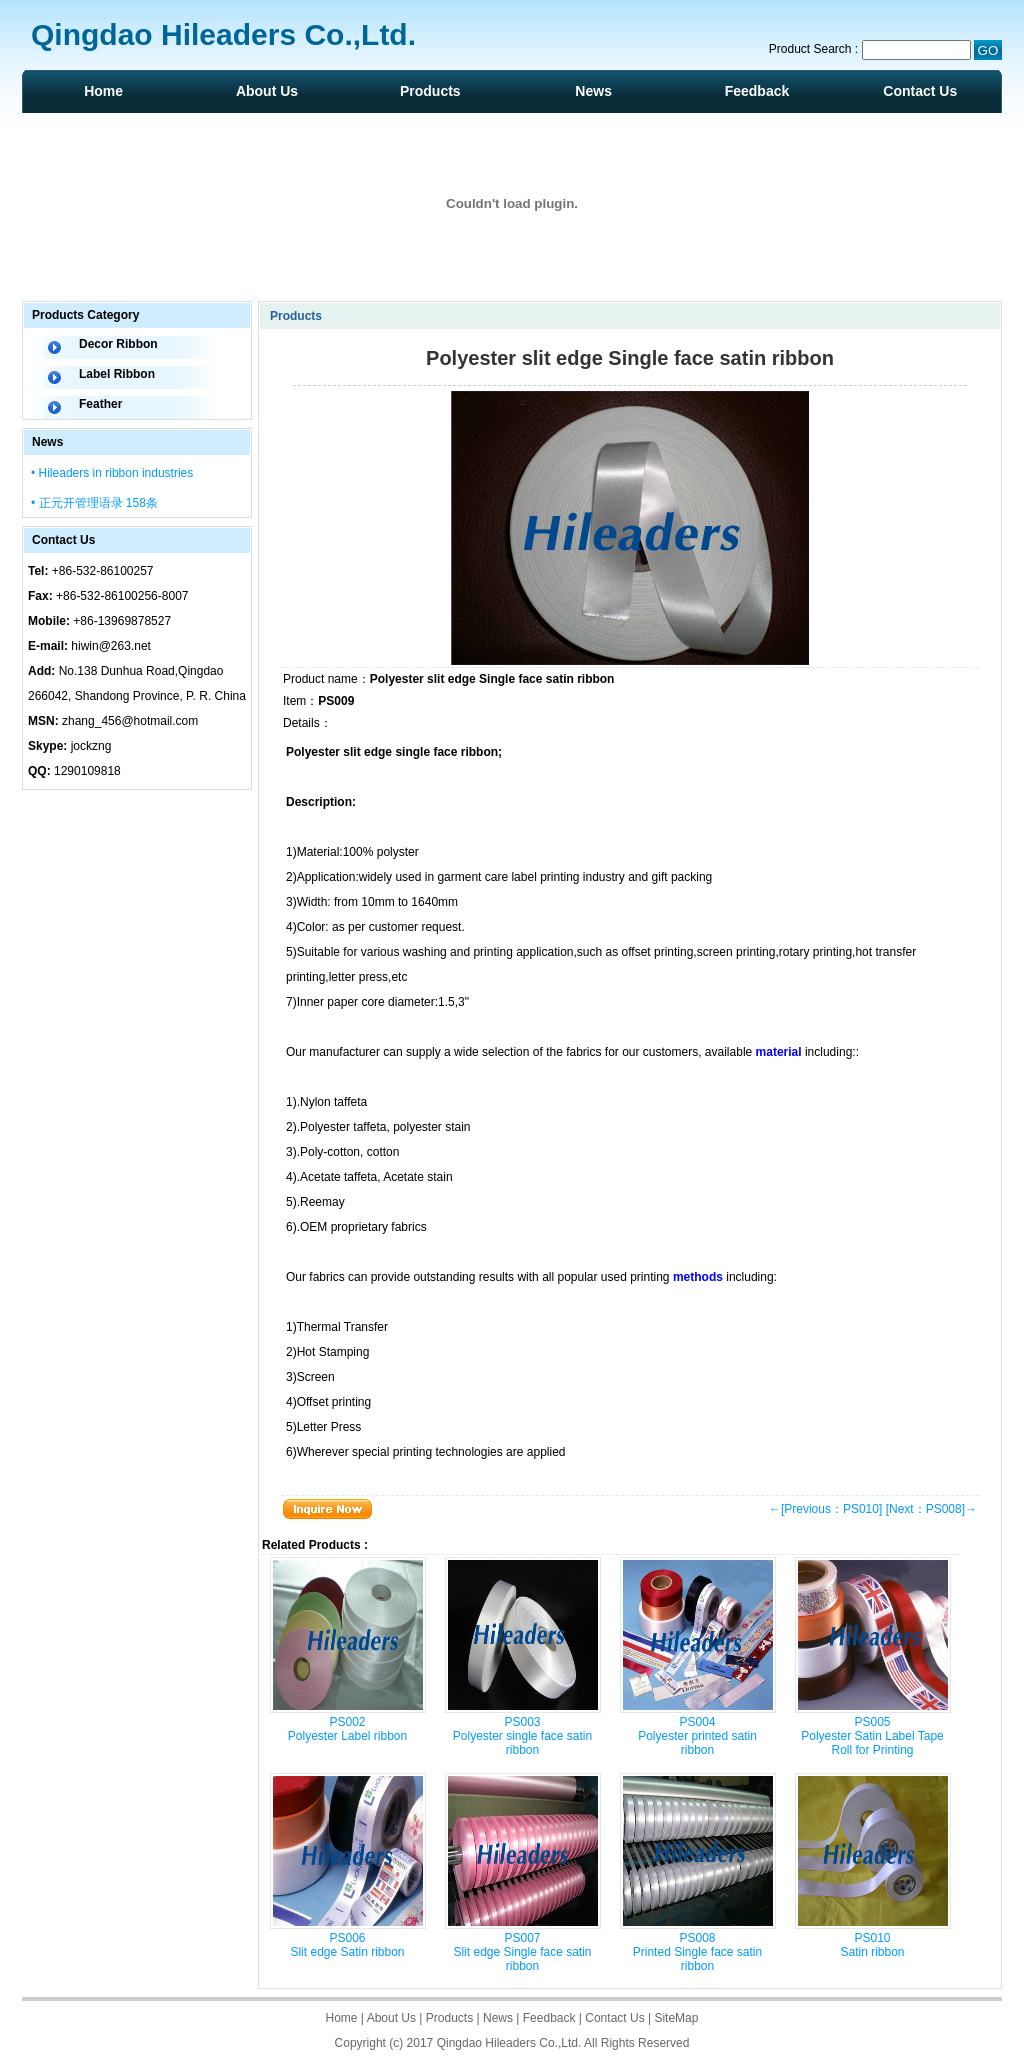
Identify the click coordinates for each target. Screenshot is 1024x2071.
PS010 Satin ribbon (872, 1945)
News (593, 91)
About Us (267, 91)
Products (430, 91)
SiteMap (676, 2018)
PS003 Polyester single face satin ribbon (522, 1736)
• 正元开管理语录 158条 (94, 503)
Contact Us (920, 91)
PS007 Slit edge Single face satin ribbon (522, 1952)
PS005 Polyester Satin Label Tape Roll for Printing (872, 1736)
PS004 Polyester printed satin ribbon (697, 1736)
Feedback (757, 91)
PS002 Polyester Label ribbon (347, 1729)
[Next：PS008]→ (931, 1509)
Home (103, 91)
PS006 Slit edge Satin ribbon (347, 1945)
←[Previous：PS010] (825, 1509)
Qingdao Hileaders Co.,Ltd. (509, 2043)
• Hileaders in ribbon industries (112, 473)
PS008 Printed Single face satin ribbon (697, 1952)
